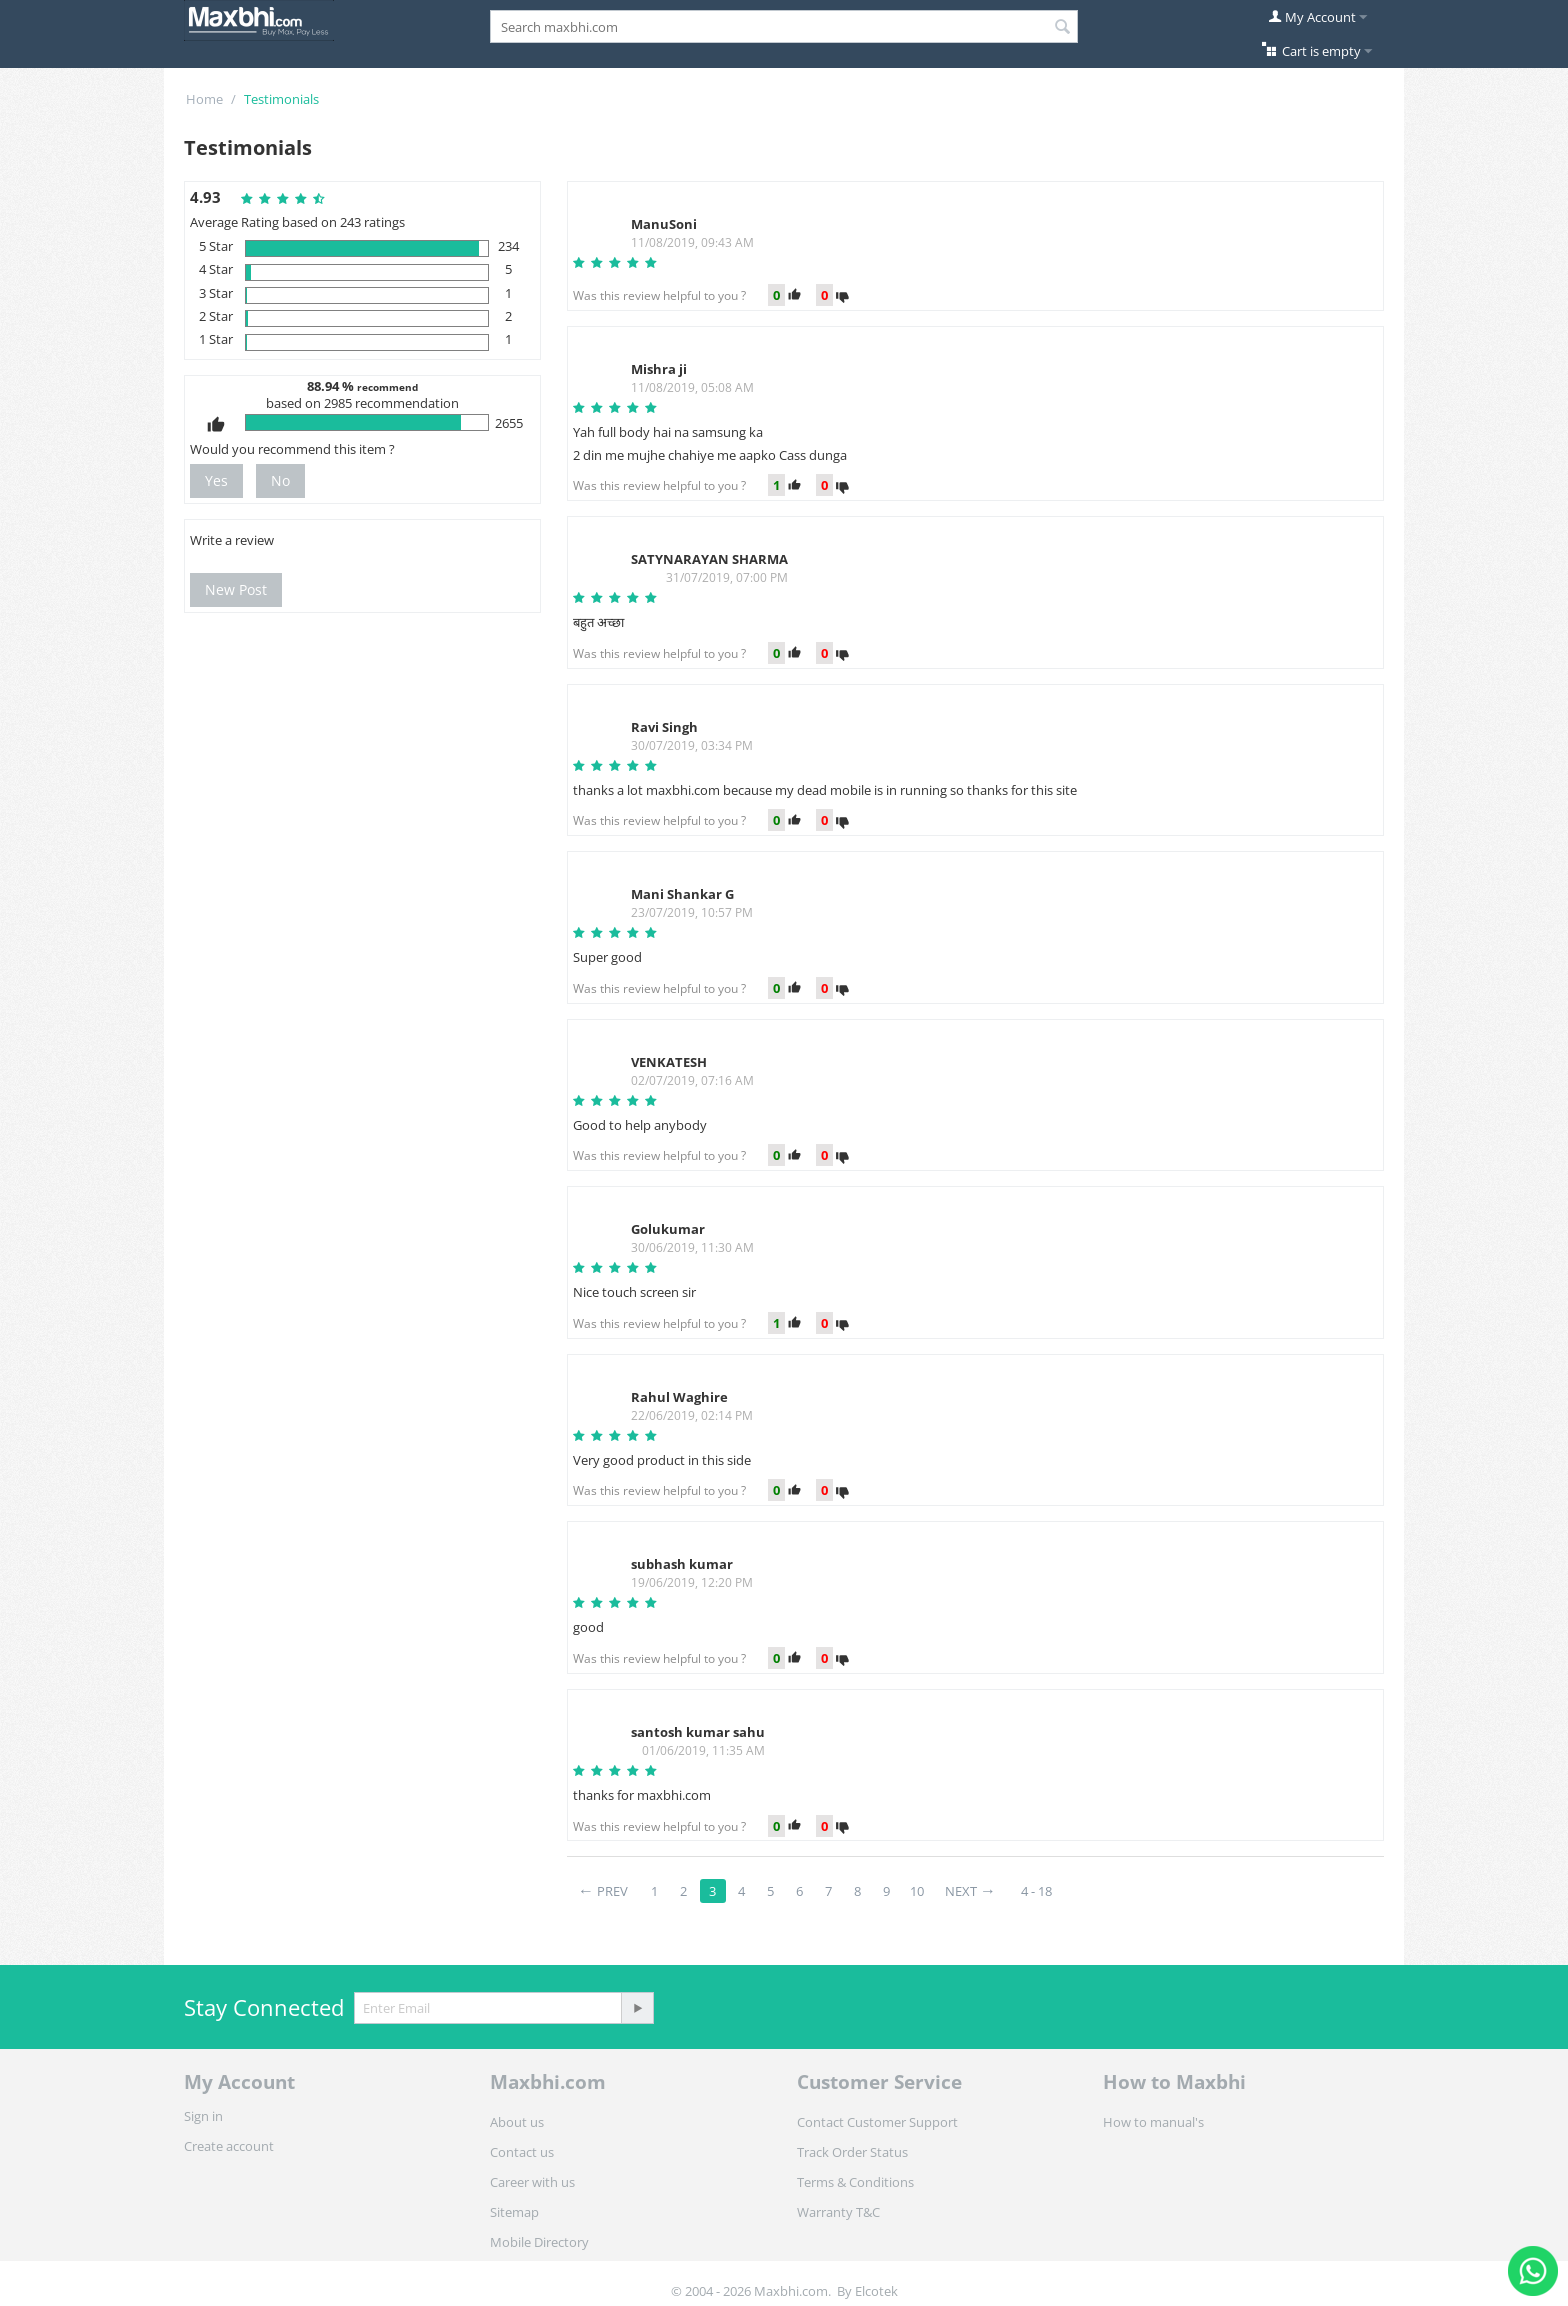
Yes (216, 480)
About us (517, 2122)
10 (917, 1891)
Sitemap (514, 2212)
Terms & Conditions (855, 2182)
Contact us (522, 2152)
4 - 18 (1036, 1891)
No (280, 480)
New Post (236, 589)
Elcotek (876, 2291)
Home (204, 99)
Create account (229, 2146)
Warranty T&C (838, 2212)
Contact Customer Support (877, 2122)
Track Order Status (852, 2152)
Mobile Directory (539, 2242)
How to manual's (1153, 2122)
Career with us (532, 2182)
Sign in (203, 2116)
